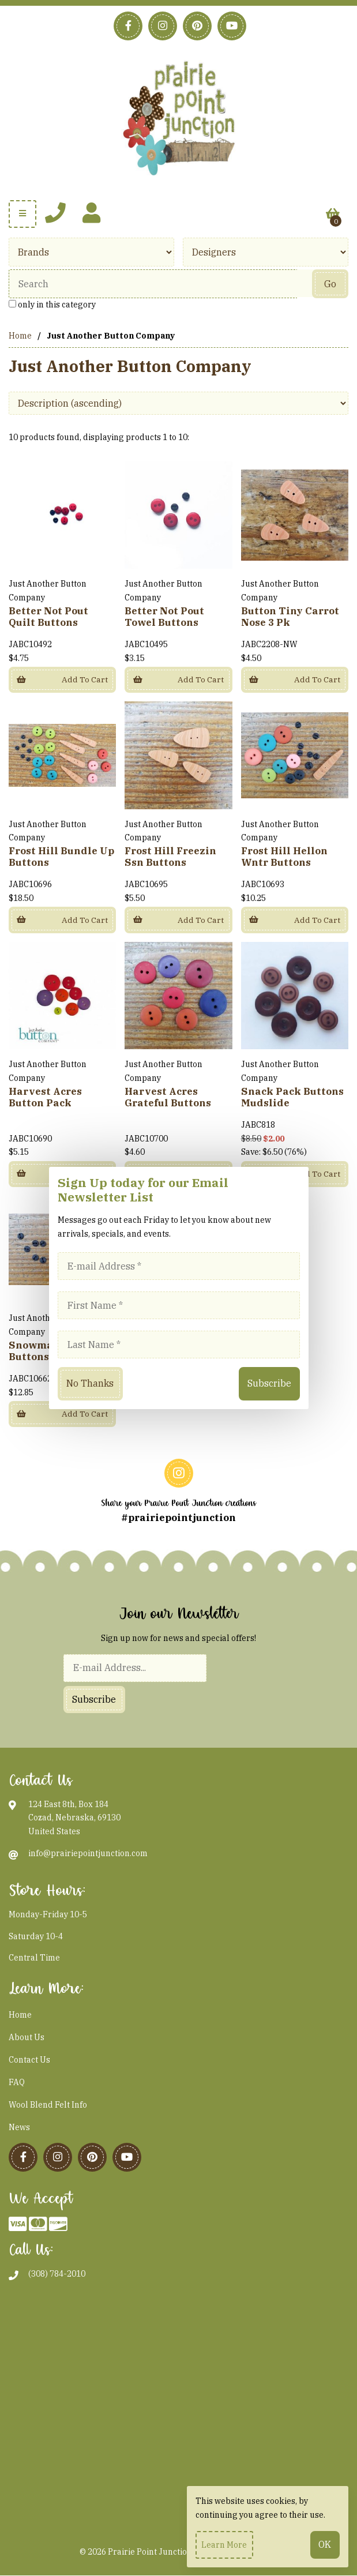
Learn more (224, 2545)
